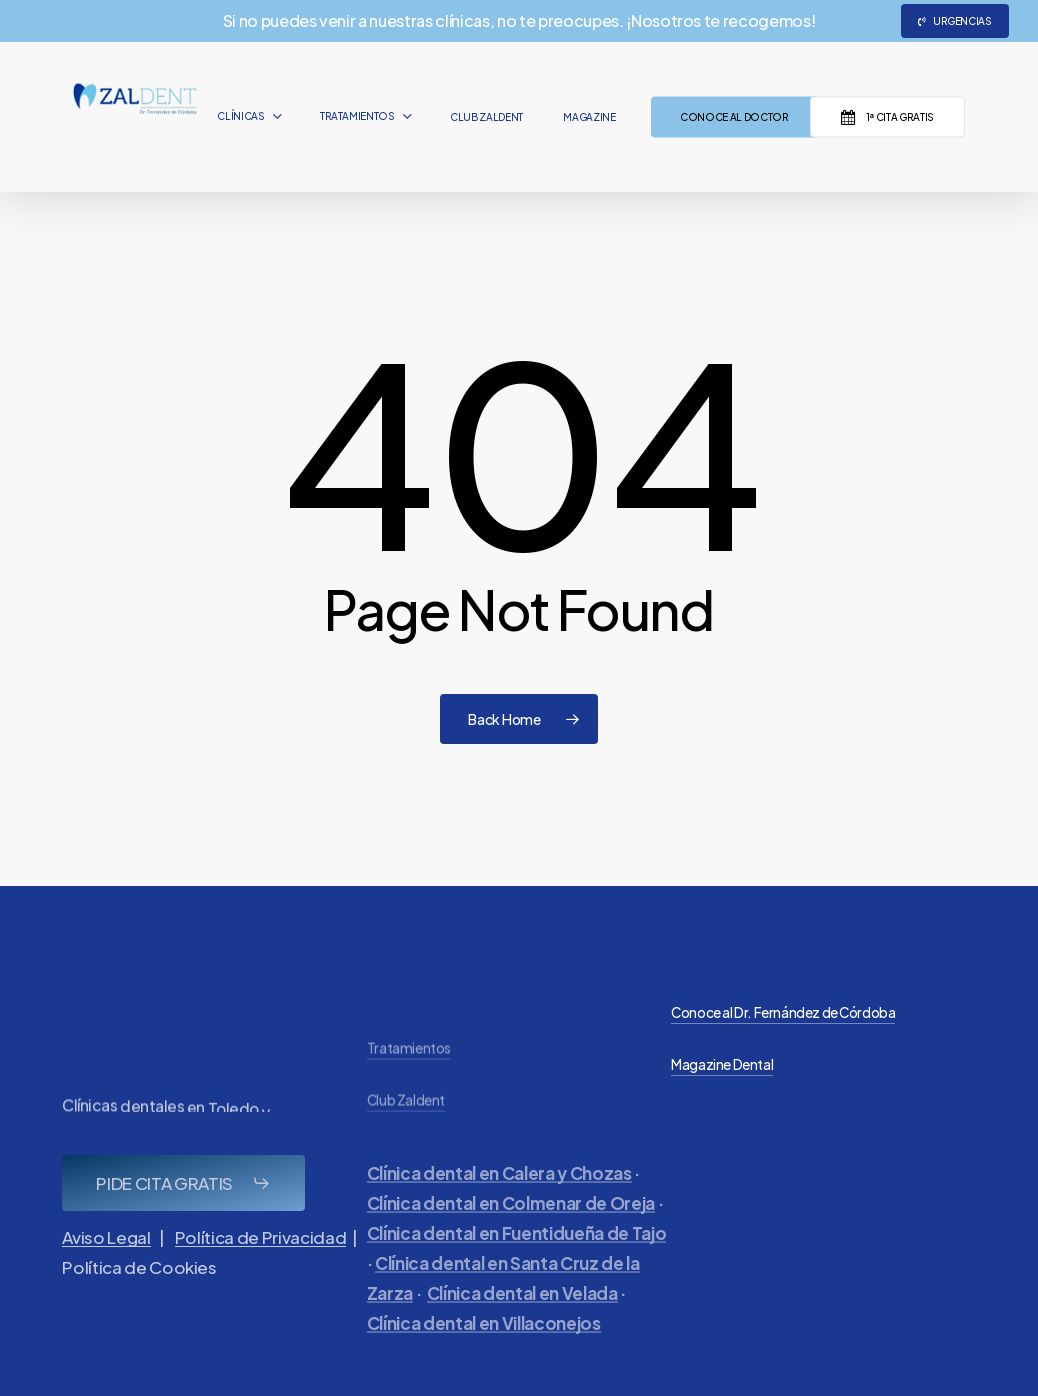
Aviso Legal (106, 1271)
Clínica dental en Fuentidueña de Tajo (516, 1282)
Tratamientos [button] (409, 1098)
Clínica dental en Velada (522, 1342)
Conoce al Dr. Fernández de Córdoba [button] (783, 1012)
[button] (183, 1217)
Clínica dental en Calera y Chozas (499, 1222)
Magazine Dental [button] (722, 1064)
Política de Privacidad (261, 1271)
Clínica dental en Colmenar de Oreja (511, 1252)
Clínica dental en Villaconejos (484, 1372)
